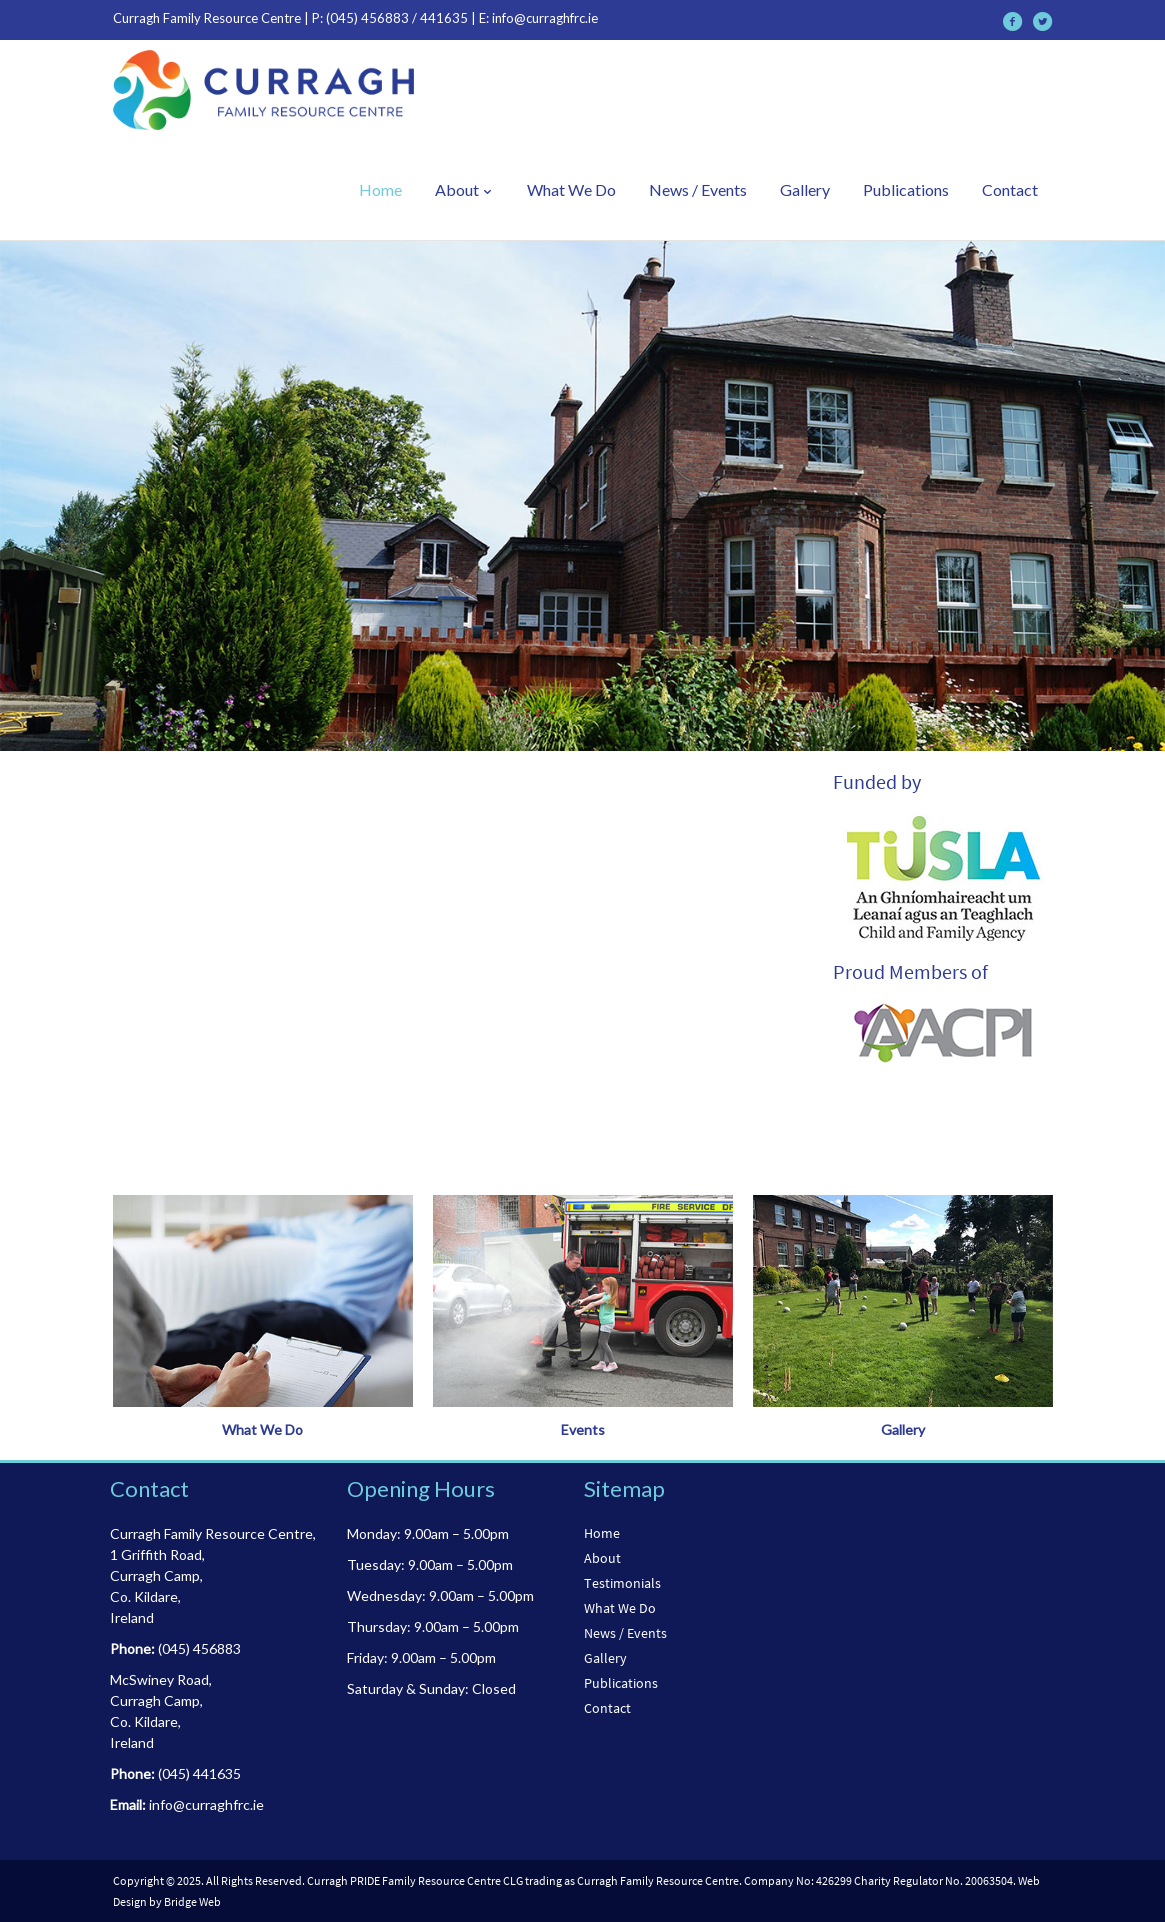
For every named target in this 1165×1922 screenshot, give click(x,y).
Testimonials (622, 1583)
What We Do (571, 189)
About (464, 189)
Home (380, 189)
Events (583, 1429)
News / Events (698, 189)
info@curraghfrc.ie (545, 18)
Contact (1010, 189)
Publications (906, 189)
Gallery (805, 189)
